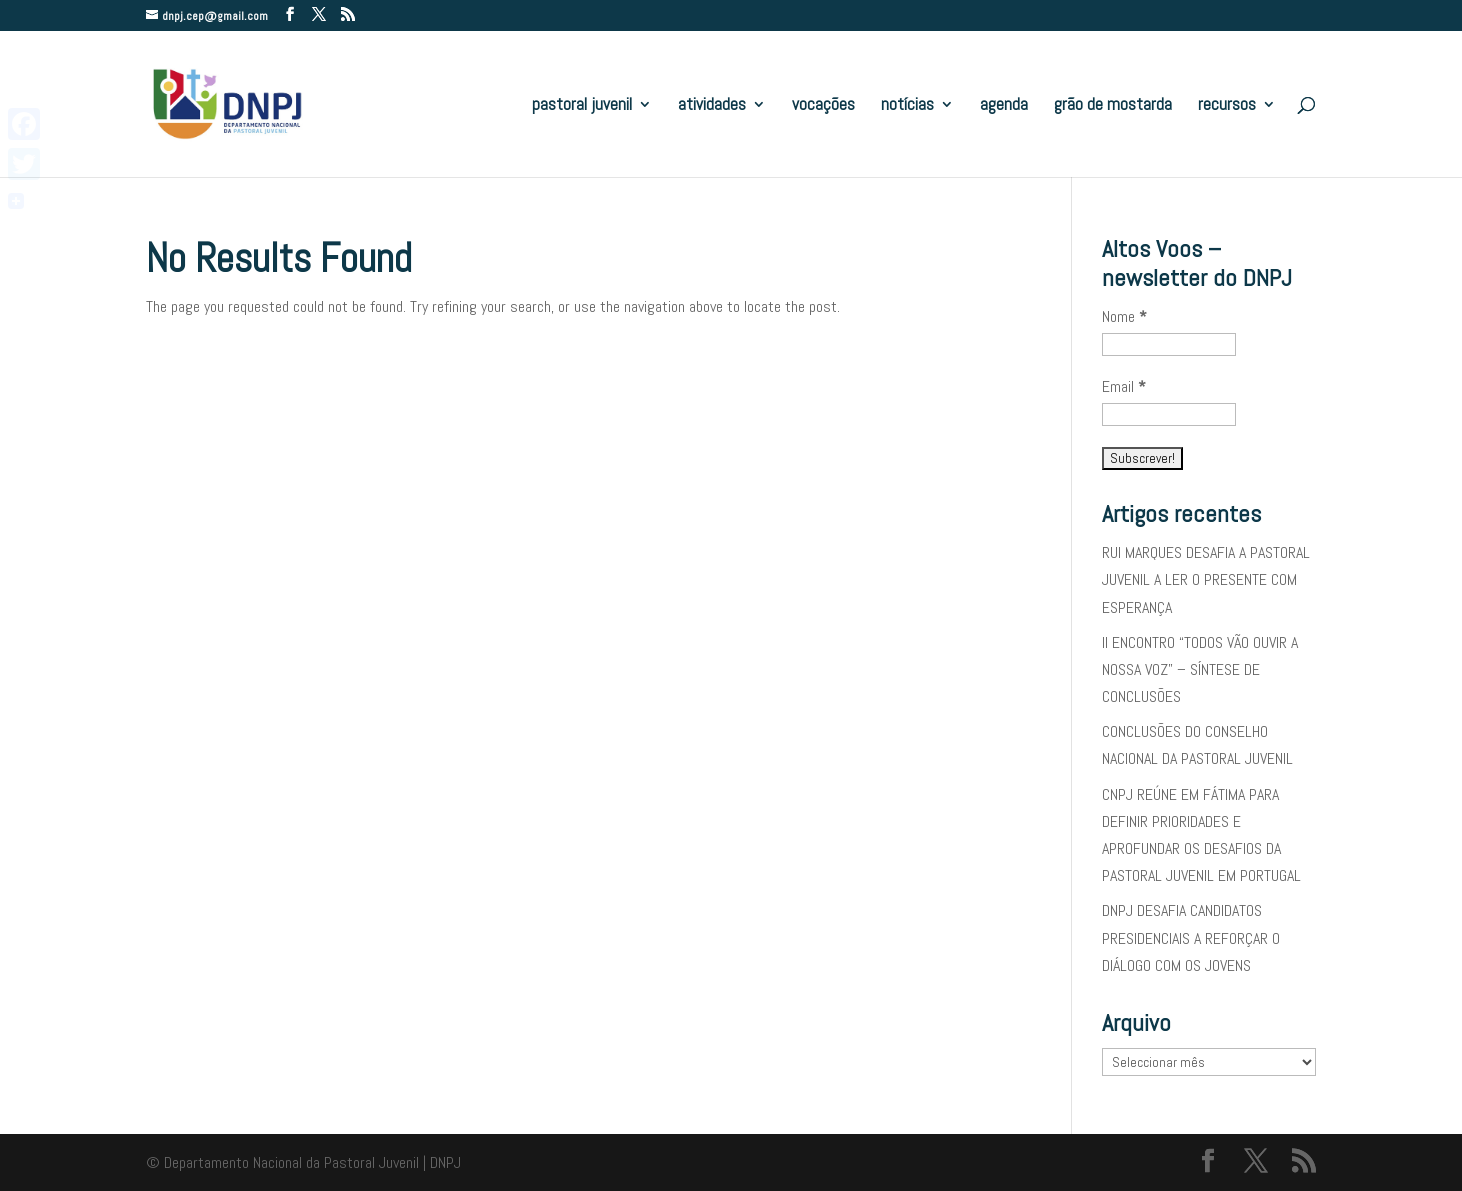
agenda (1004, 106)
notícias (907, 106)
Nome (1124, 316)
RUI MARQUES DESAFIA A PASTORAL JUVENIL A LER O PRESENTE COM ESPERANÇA (1206, 579)
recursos (1227, 106)
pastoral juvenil (582, 106)
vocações (823, 106)
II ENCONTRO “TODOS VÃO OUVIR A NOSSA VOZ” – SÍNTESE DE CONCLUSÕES (1200, 669)
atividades (712, 106)
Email (1124, 386)
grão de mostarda (1113, 106)
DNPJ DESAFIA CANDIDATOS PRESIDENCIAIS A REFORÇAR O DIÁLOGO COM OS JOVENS (1191, 937)
